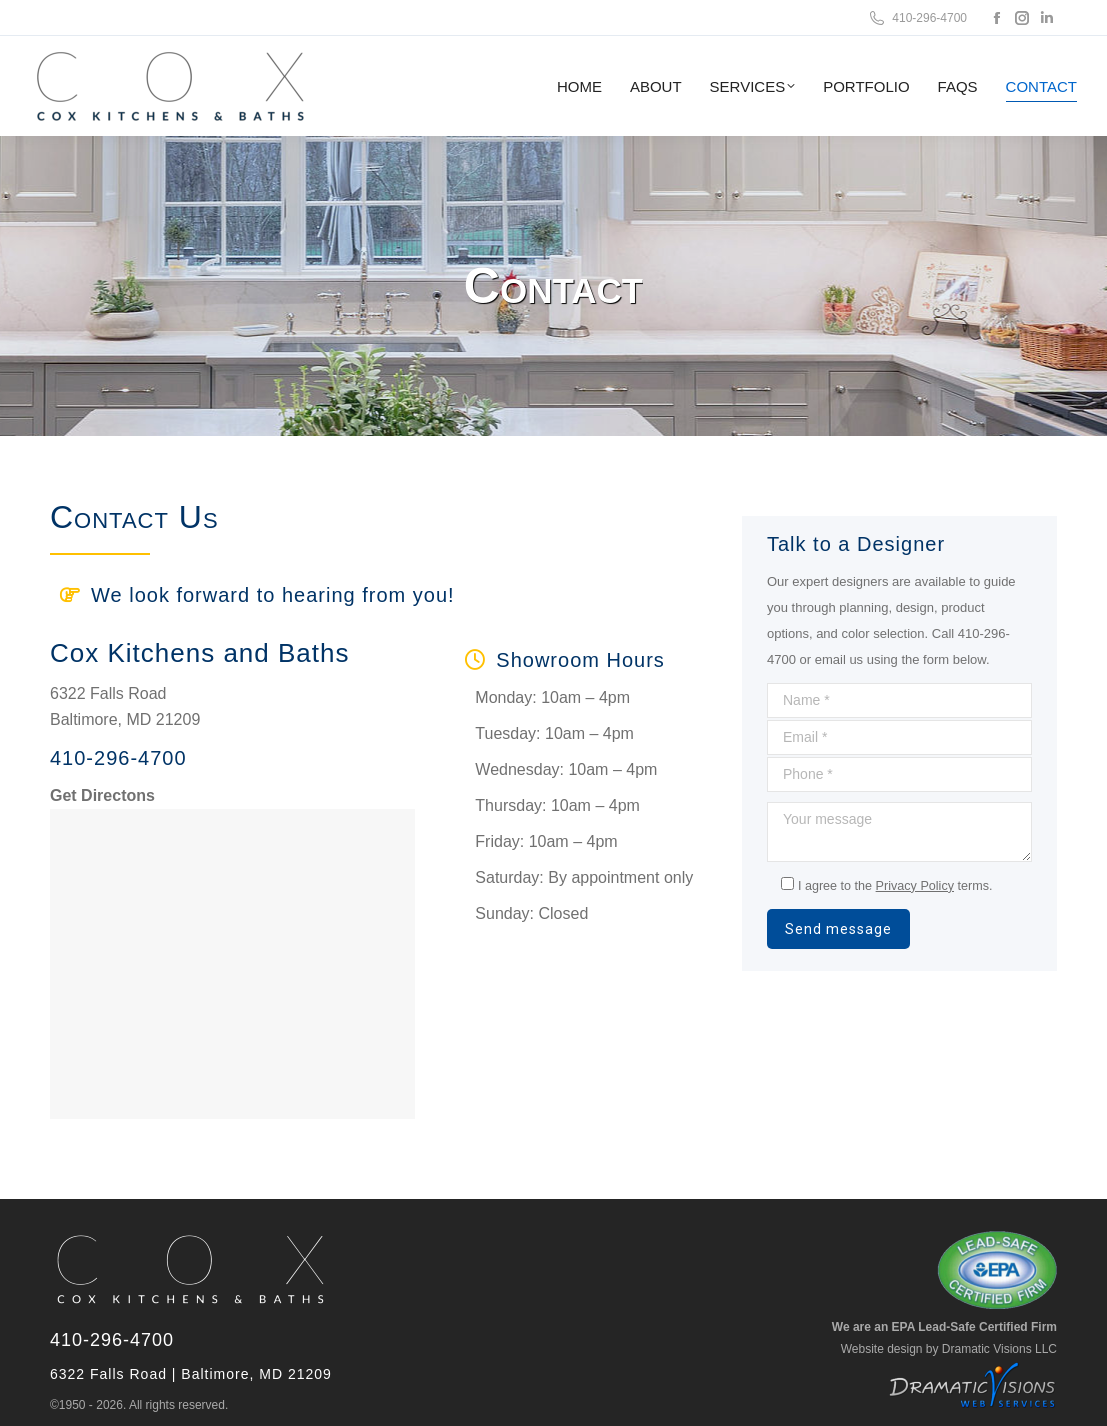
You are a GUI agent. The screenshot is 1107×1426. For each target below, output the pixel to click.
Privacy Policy (915, 886)
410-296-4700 (917, 18)
